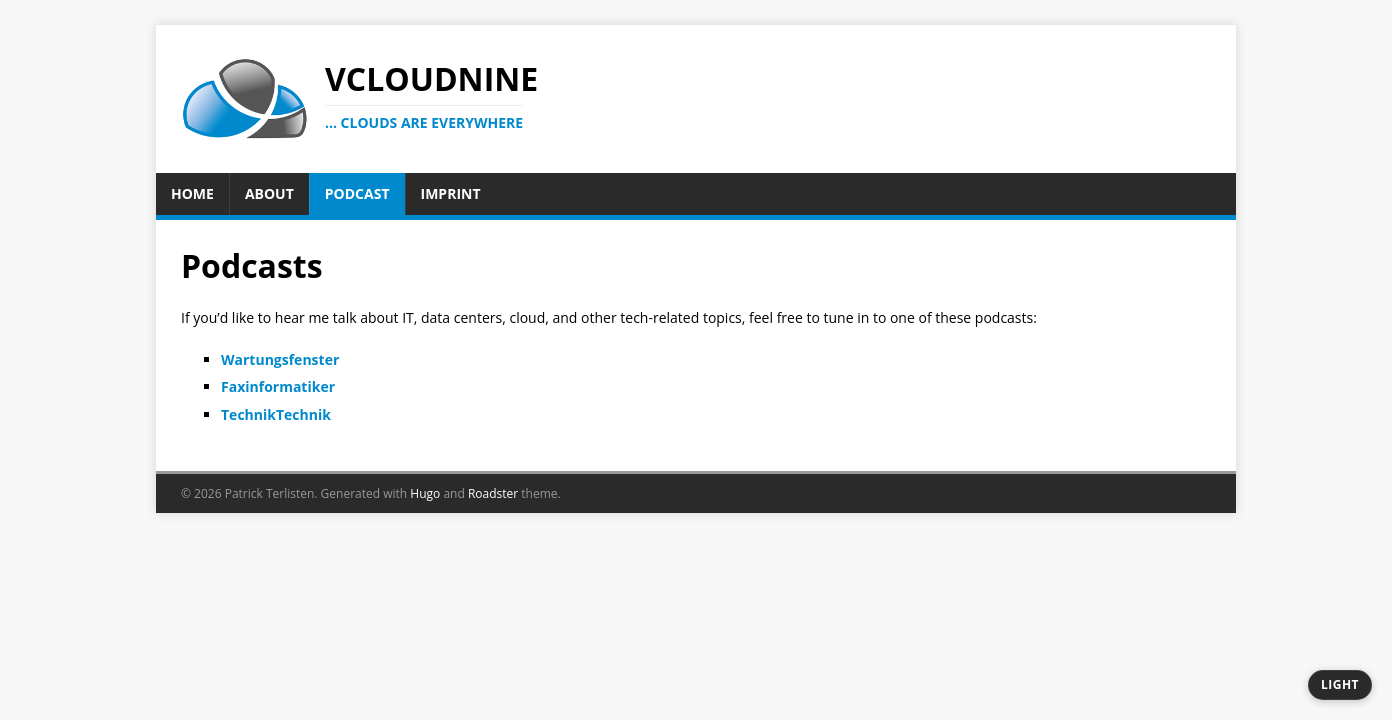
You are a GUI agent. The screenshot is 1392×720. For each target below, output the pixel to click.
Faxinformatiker (278, 386)
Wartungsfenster (280, 359)
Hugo (425, 493)
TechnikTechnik (276, 414)
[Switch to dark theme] (1340, 685)
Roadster (493, 493)
